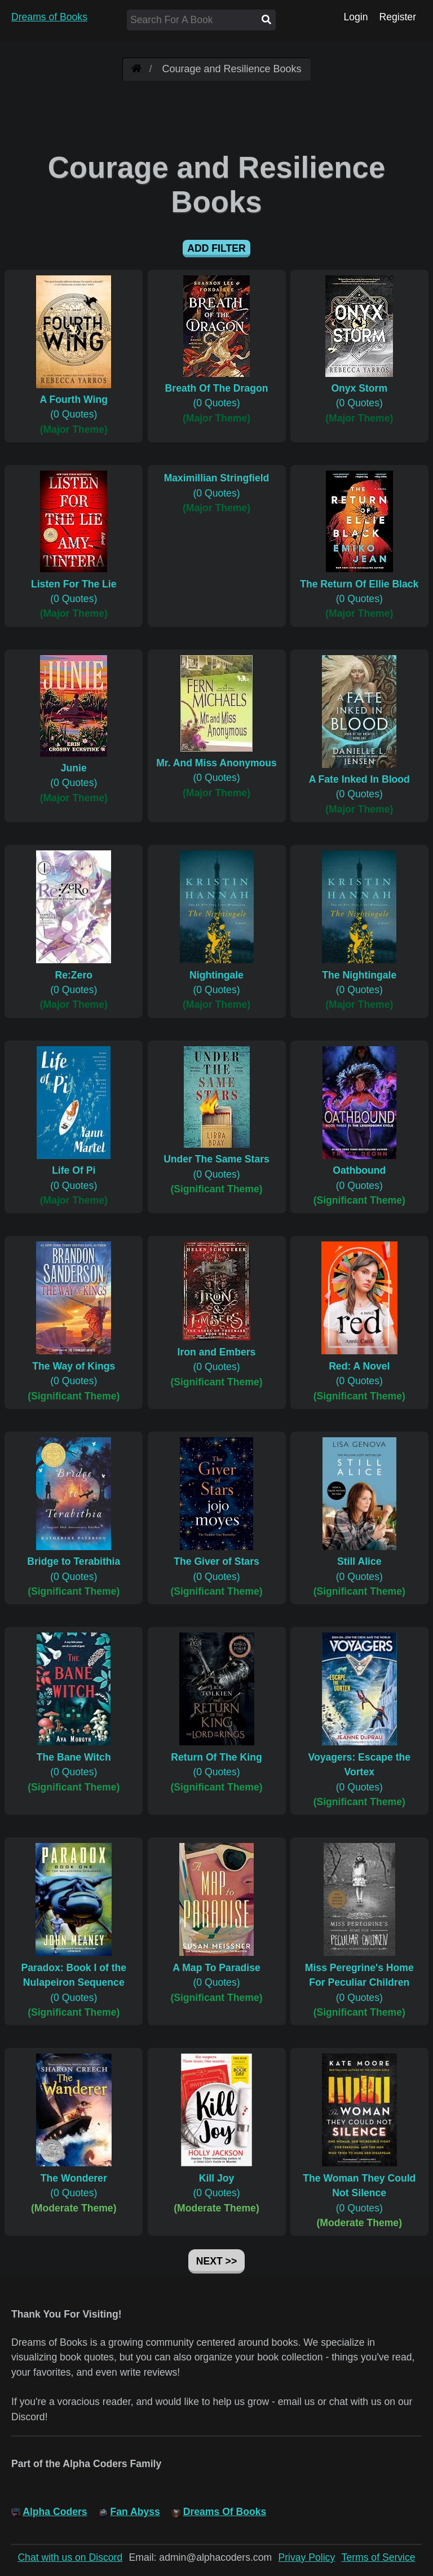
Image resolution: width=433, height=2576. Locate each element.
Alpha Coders (55, 2511)
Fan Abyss (135, 2511)
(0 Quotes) (73, 399)
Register (397, 17)
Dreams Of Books (225, 2511)
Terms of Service (379, 2557)
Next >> (216, 2261)
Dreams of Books (49, 17)
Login (355, 17)
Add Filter (216, 248)
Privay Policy (307, 2557)
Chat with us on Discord (69, 2557)
